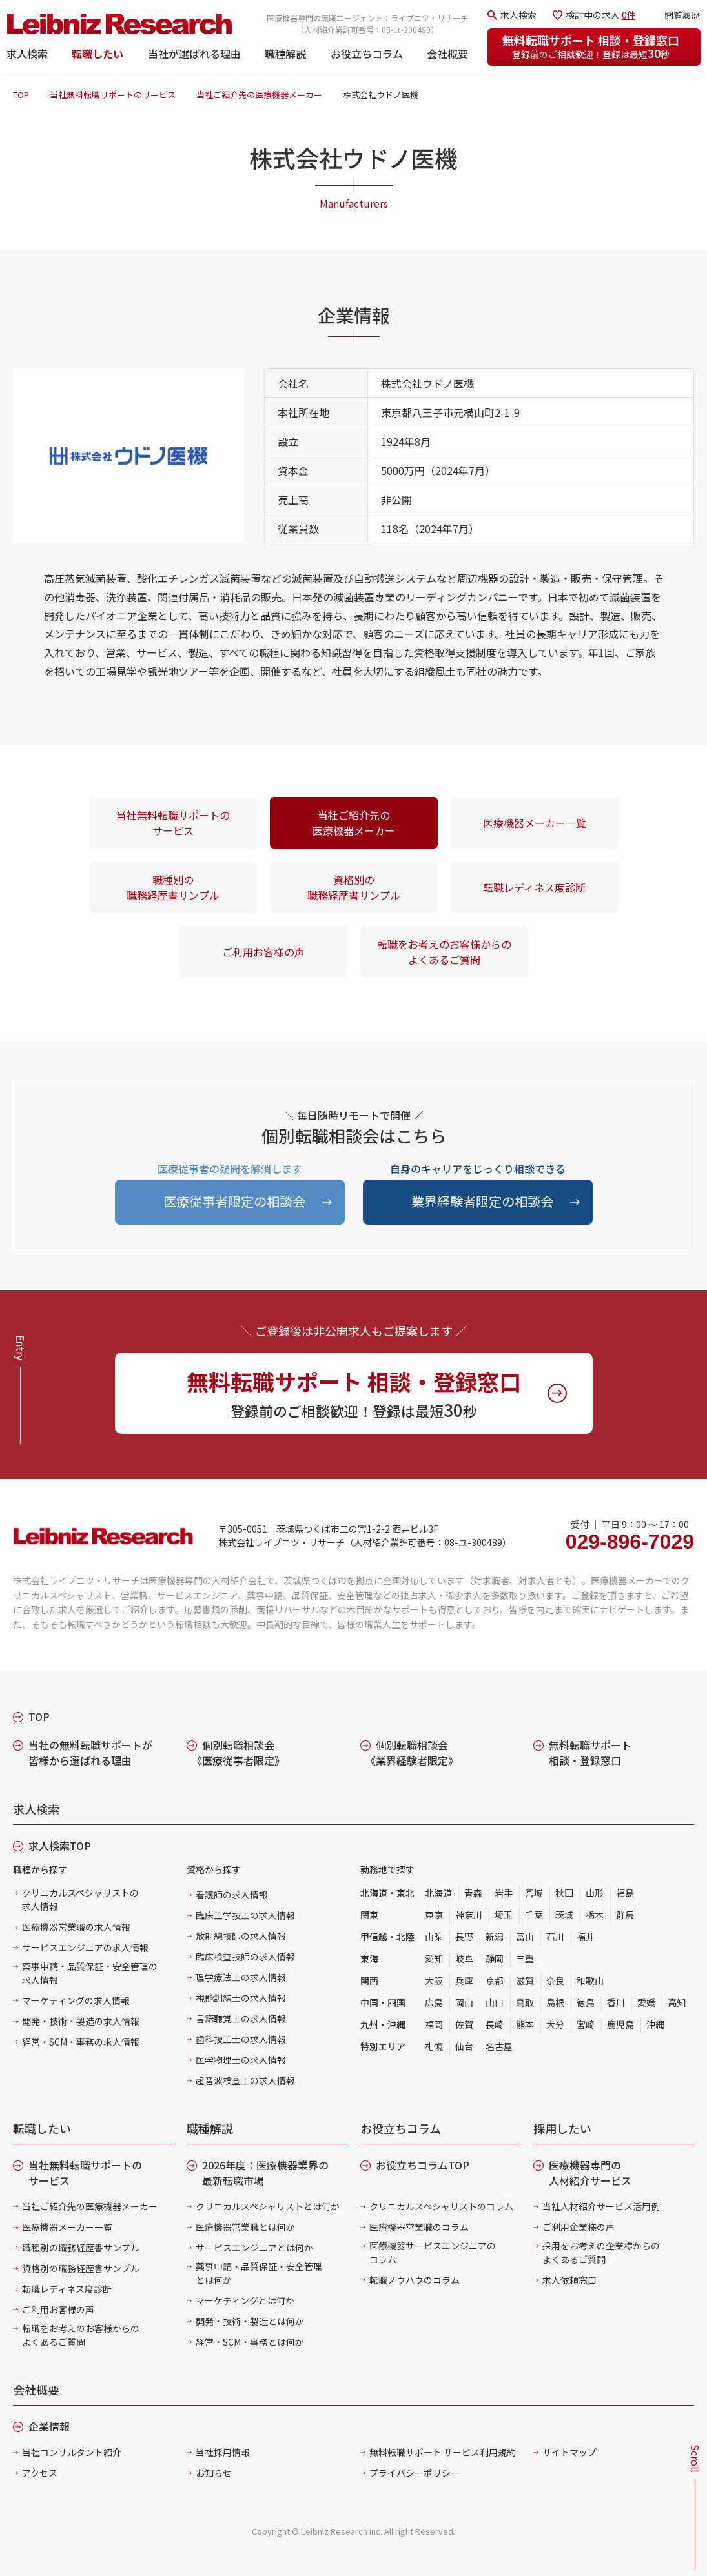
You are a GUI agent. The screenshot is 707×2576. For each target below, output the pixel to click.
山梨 (434, 1936)
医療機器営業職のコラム (419, 2226)
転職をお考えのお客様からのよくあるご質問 (444, 951)
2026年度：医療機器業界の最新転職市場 (265, 2172)
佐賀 (464, 2024)
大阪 (434, 1980)
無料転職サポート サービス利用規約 (442, 2452)
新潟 (495, 1936)
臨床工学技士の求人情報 (245, 1915)
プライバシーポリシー (414, 2472)
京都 (495, 1980)
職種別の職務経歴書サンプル (173, 887)
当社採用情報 (223, 2452)
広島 (434, 2002)
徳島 (586, 2002)
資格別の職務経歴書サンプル (353, 887)
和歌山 (590, 1980)
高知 (677, 2002)
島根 (555, 2002)
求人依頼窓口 (569, 2279)
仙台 (464, 2046)
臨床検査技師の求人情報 (245, 1956)
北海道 (438, 1892)
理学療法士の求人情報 (241, 1977)
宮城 (534, 1892)
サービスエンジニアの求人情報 (85, 1947)
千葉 (534, 1914)
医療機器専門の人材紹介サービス (590, 2172)
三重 (525, 1958)
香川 (616, 2002)
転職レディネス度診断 (534, 887)
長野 (464, 1936)
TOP (21, 94)
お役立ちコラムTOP (422, 2165)
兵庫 (464, 1980)
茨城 (564, 1914)
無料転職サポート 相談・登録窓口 (590, 46)
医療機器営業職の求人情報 (76, 1926)
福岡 (434, 2024)
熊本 (525, 2024)
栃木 (595, 1914)
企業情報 (49, 2426)
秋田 (564, 1892)
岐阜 (464, 1958)
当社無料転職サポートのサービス (113, 94)
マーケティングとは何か (245, 2300)
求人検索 (27, 53)
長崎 (495, 2024)
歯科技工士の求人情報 (241, 2039)
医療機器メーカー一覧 (534, 822)
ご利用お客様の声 (263, 952)
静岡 (495, 1958)
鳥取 (525, 2002)
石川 (555, 1936)
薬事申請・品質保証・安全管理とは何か (259, 2273)
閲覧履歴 (682, 14)
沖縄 (655, 2024)
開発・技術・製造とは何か (250, 2321)
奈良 (555, 1980)
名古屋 (499, 2046)
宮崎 (586, 2024)
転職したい (97, 53)
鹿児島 (620, 2024)
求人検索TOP (59, 1845)
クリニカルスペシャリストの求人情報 (80, 1899)
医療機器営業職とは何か (245, 2226)
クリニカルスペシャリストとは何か (268, 2206)
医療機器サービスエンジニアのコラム (432, 2252)
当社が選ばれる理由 (194, 53)
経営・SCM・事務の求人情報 (80, 2041)
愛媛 (646, 2002)
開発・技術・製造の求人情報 (80, 2021)
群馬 (625, 1914)
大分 (555, 2024)
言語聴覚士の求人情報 (241, 2018)
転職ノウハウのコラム (414, 2279)
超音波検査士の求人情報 (245, 2080)
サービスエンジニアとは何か (254, 2247)
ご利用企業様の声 (578, 2226)
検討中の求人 (601, 14)
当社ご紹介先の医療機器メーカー (259, 94)
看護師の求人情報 (232, 1894)
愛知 (434, 1958)
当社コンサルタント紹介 (71, 2452)
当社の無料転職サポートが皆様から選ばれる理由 (90, 1752)
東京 (434, 1914)
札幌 (434, 2046)
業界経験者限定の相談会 (482, 1201)
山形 (595, 1892)
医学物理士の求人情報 (241, 2059)
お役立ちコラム (367, 53)
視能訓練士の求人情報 (241, 1997)
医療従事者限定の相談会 (234, 1201)
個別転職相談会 (238, 1752)
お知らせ (214, 2472)
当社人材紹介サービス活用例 (601, 2206)
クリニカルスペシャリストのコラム (441, 2206)
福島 (625, 1892)
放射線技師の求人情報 (241, 1935)
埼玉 (504, 1914)
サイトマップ (569, 2452)
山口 (495, 2002)
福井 (586, 1936)
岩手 (504, 1892)
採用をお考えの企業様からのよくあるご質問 (601, 2252)
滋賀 (525, 1980)
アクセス (39, 2472)
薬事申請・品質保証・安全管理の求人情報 (90, 1973)
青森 (473, 1892)
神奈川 (468, 1914)
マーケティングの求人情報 (76, 2000)
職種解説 (285, 53)
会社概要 (447, 53)
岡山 (464, 2002)
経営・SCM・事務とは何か (250, 2341)
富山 (525, 1936)
